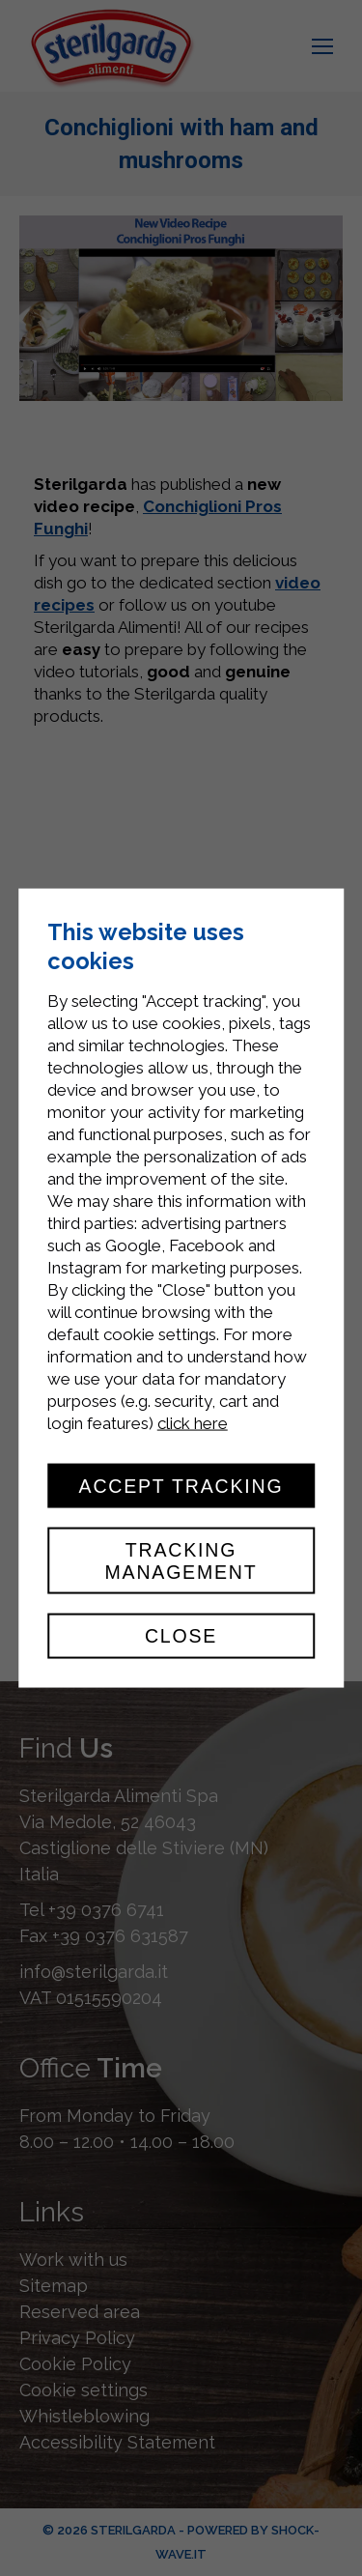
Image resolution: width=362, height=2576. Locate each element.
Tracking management (181, 1560)
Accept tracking (181, 1486)
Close (181, 1635)
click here (192, 1423)
